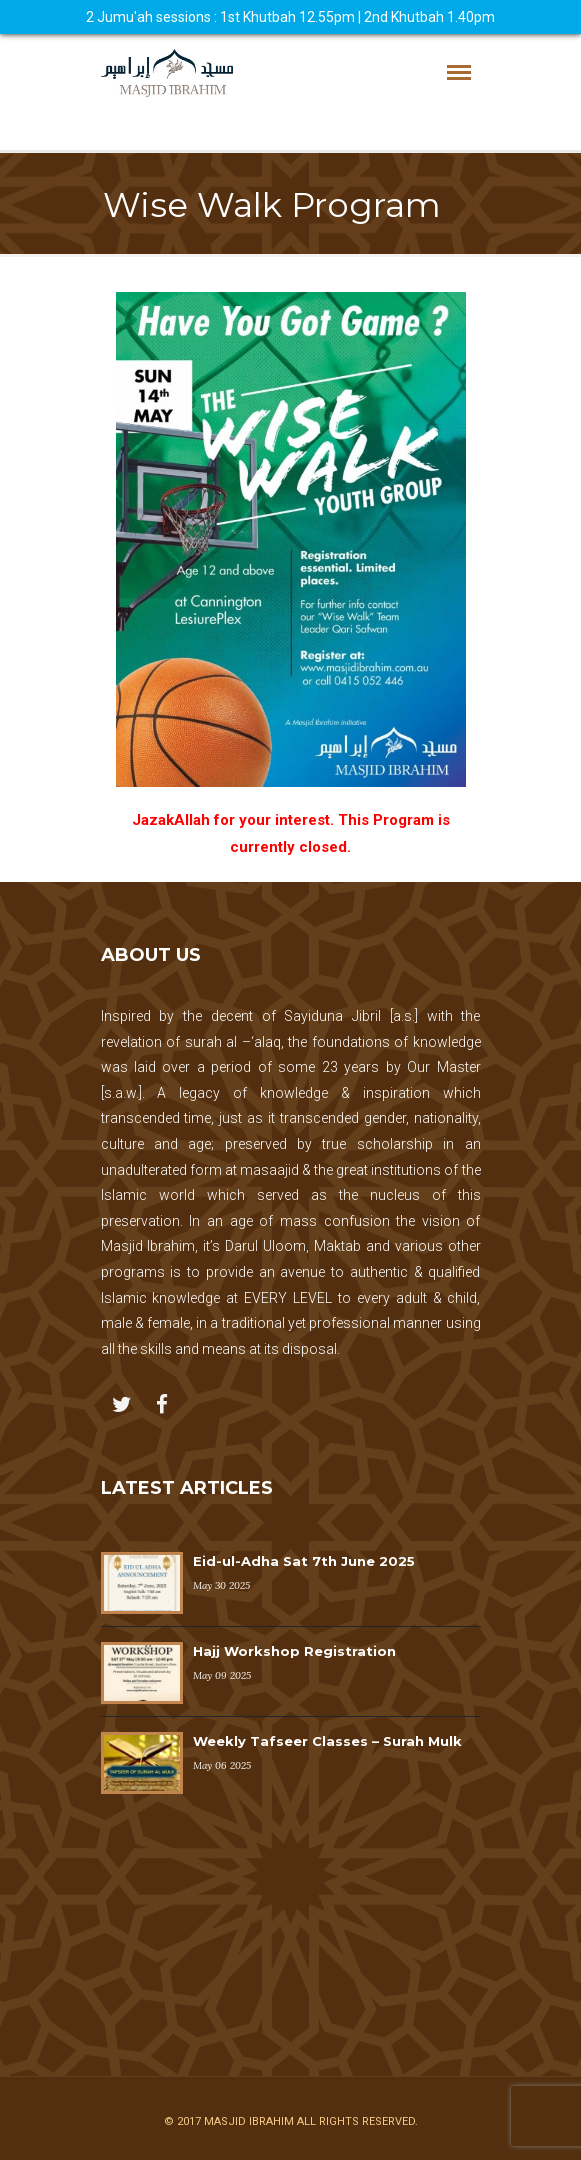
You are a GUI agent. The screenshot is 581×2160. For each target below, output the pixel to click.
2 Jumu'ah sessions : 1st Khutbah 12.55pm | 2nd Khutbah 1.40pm (290, 17)
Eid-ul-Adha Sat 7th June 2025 (304, 1561)
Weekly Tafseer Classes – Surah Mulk (327, 1741)
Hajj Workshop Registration (294, 1651)
